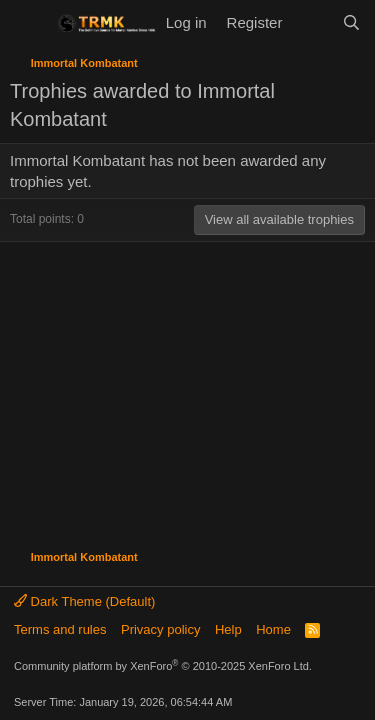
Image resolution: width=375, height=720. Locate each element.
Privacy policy (160, 629)
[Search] (351, 22)
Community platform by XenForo (163, 666)
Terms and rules (60, 629)
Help (228, 629)
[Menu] (27, 23)
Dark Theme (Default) (84, 601)
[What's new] (311, 22)
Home (273, 629)
